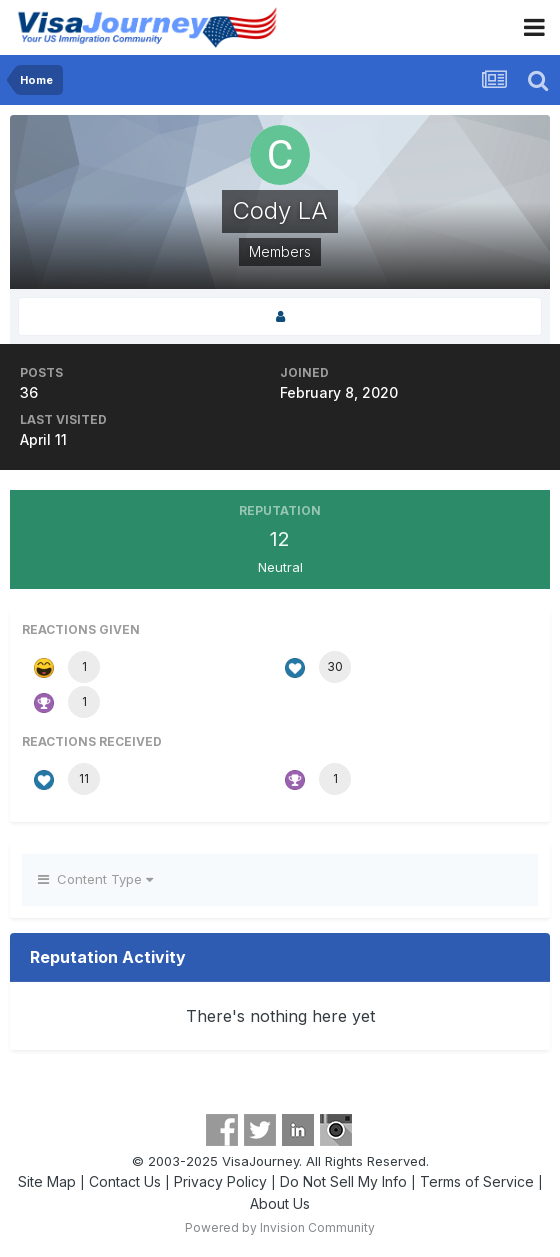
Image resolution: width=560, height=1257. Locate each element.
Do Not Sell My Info (343, 1181)
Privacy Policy (220, 1181)
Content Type (95, 879)
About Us (280, 1203)
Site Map (47, 1181)
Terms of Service (477, 1181)
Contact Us (125, 1181)
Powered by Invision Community (280, 1227)
